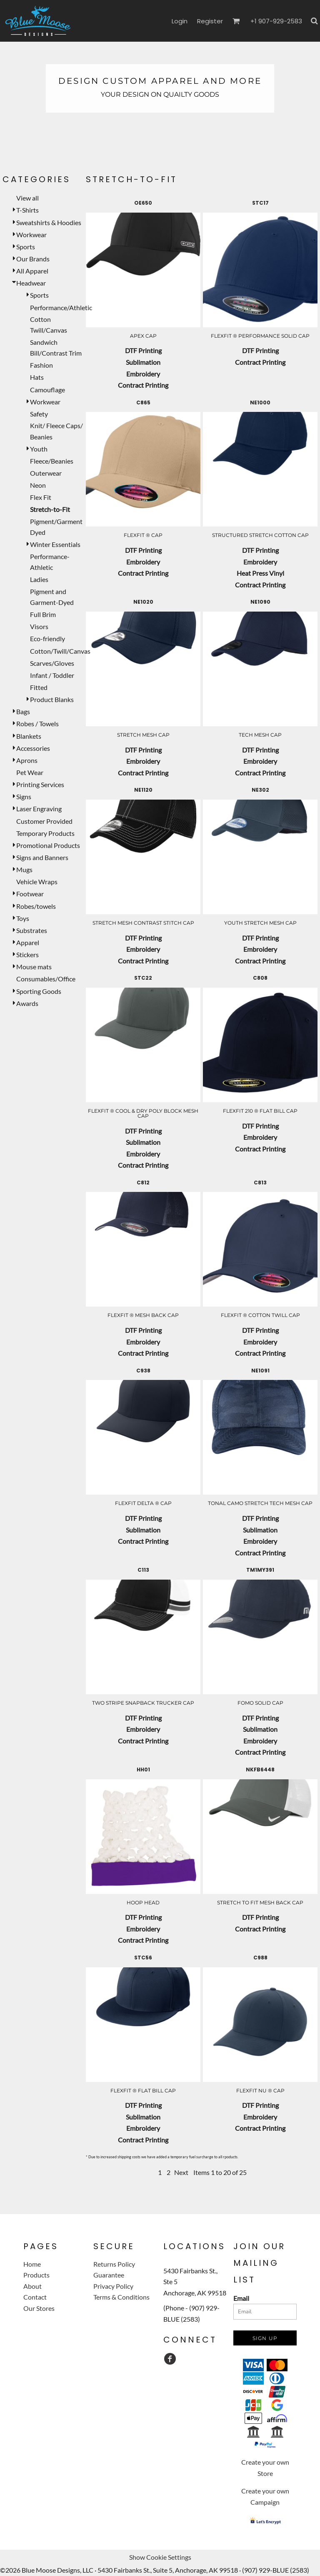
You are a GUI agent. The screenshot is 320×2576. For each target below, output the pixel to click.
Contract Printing (143, 385)
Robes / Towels (37, 723)
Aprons (27, 760)
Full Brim (43, 614)
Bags (23, 711)
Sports (25, 247)
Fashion (41, 365)
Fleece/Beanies (51, 461)
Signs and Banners (42, 857)
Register (210, 21)
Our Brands (33, 259)
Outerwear (46, 473)
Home (32, 2264)
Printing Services (40, 784)
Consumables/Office (45, 979)
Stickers (27, 954)
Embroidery (143, 374)
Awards (27, 1003)
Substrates (31, 930)
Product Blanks (52, 699)
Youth (39, 449)
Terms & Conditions (121, 2297)
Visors (39, 626)
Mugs (24, 869)
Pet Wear (29, 772)
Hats (37, 377)
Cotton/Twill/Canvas (60, 651)
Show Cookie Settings (160, 2557)
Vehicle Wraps (37, 881)
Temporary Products (45, 833)
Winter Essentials (55, 544)
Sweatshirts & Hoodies (48, 222)
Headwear (31, 283)
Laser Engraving (39, 809)
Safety (39, 414)
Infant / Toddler (52, 675)
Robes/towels (36, 906)
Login (180, 21)
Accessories (33, 748)
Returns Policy (114, 2264)
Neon (38, 485)
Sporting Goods (38, 991)
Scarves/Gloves (52, 663)
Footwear (30, 894)
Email (241, 2298)
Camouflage (47, 390)
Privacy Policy (113, 2286)
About (32, 2286)
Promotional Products (48, 845)
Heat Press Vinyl (260, 573)
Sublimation (143, 362)
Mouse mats (34, 967)
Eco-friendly (47, 638)
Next (181, 2172)
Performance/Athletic (61, 307)
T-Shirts (27, 210)
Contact (35, 2297)
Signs (23, 796)
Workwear (31, 234)
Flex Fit (40, 497)
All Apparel (32, 271)
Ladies (39, 579)
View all (27, 198)
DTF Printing (143, 350)
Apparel (27, 942)
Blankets (28, 736)
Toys (22, 918)
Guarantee (108, 2275)
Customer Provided (44, 821)
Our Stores (39, 2308)
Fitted (39, 687)
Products (36, 2275)
